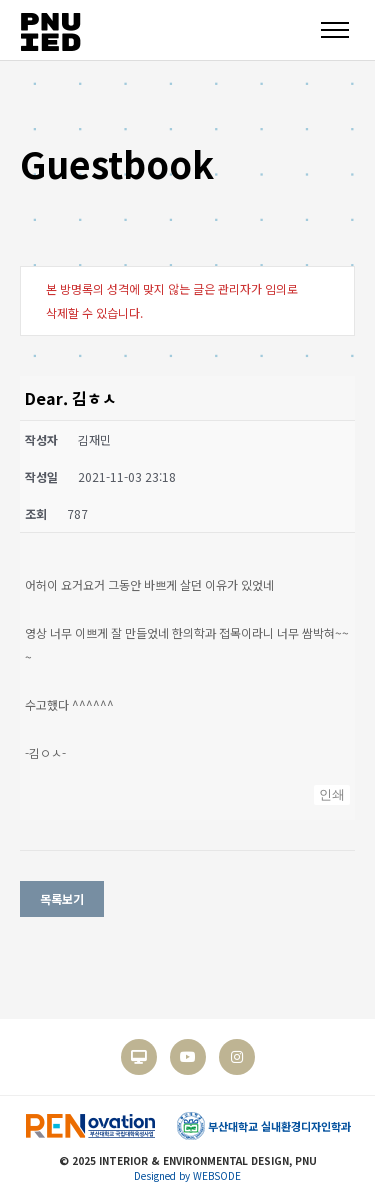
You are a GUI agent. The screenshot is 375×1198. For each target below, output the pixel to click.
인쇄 (332, 794)
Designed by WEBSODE (187, 1175)
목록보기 (62, 898)
